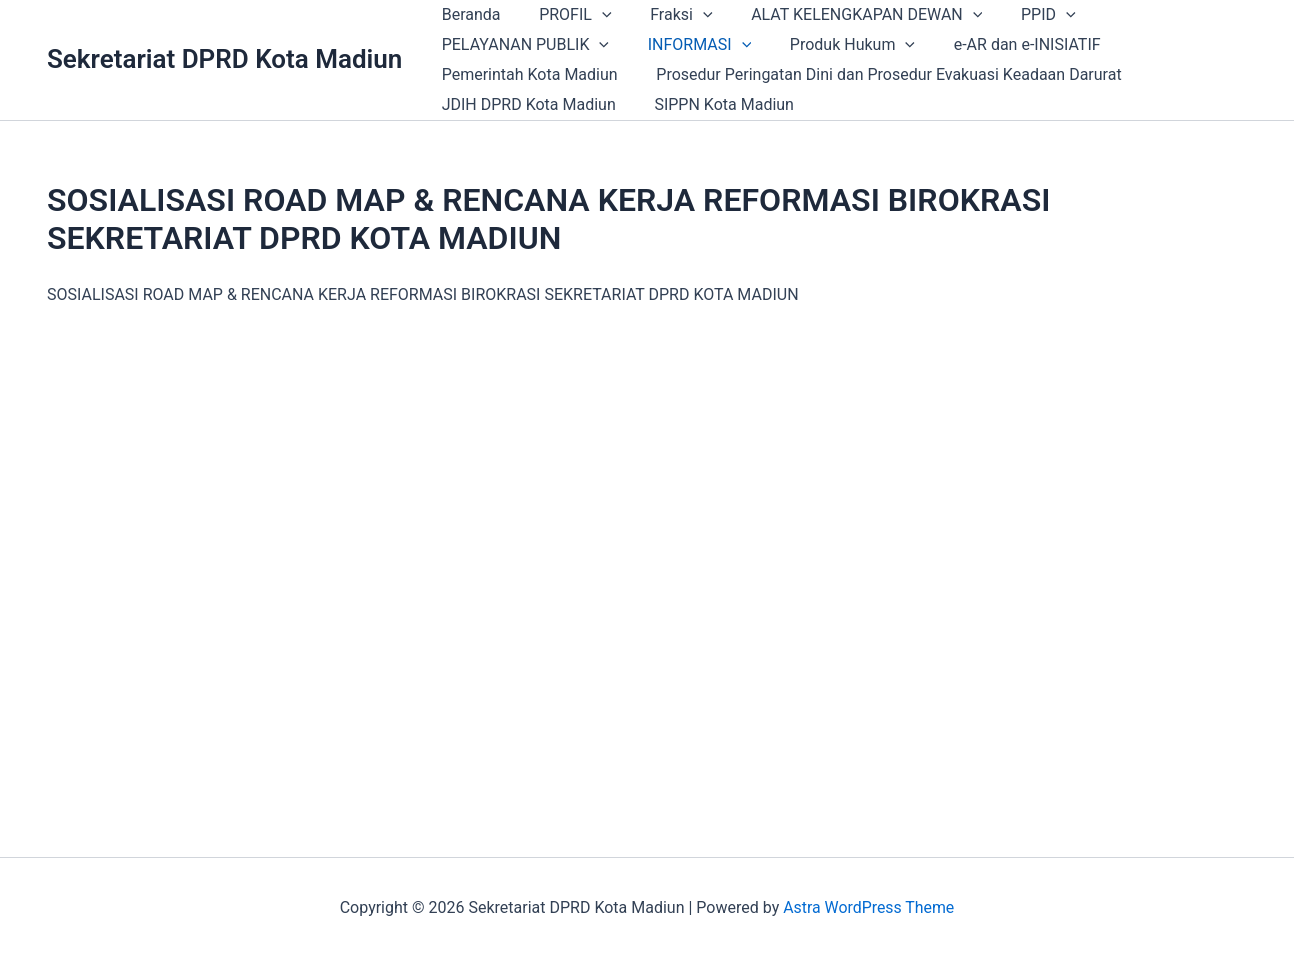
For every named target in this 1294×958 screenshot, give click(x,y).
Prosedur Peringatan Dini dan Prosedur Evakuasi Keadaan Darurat (878, 74)
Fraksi (665, 15)
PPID (1018, 15)
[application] (592, 15)
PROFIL (565, 15)
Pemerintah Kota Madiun (526, 74)
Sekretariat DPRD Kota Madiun (224, 59)
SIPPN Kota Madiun (714, 104)
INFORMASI (689, 45)
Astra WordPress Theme (869, 907)
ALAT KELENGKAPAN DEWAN (843, 15)
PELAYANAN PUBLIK (521, 45)
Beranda (467, 14)
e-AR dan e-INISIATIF (1003, 44)
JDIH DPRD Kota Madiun (525, 104)
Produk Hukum (835, 45)
